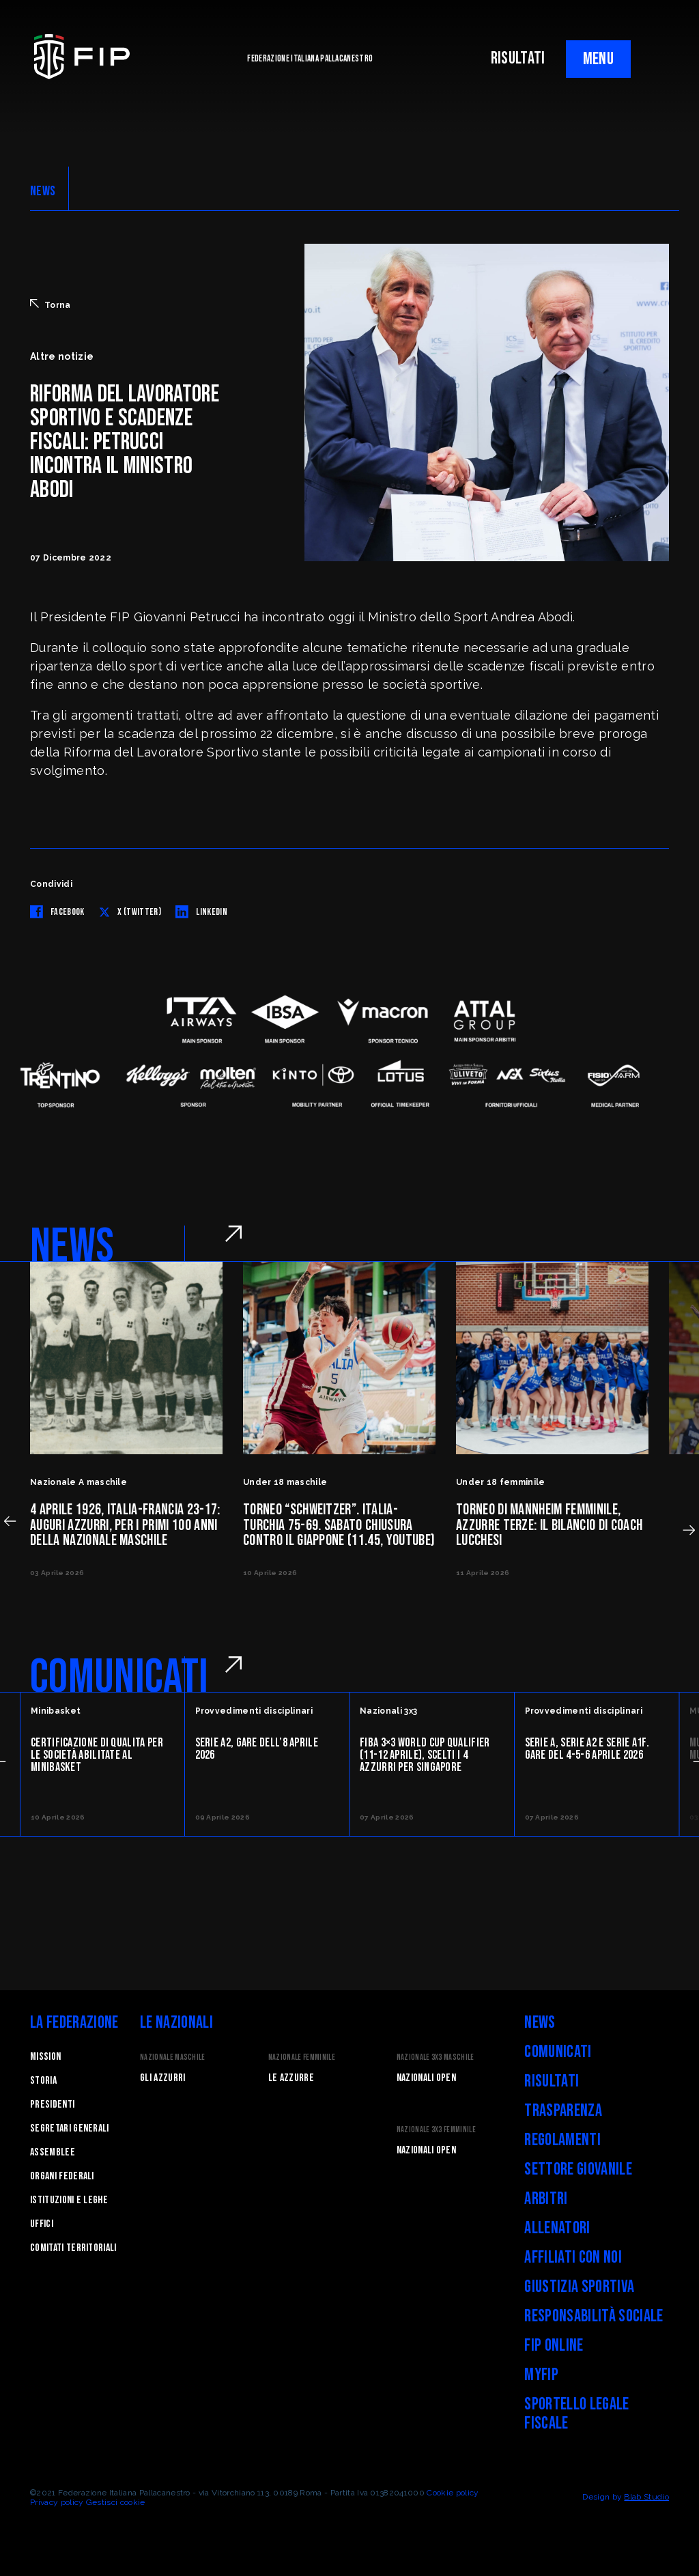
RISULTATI (518, 58)
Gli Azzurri (163, 2077)
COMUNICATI (119, 1677)
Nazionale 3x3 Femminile (436, 2130)
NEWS (42, 191)
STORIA (43, 2080)
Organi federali (62, 2176)
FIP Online (553, 2345)
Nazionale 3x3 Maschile (435, 2057)
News (539, 2022)
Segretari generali (69, 2128)
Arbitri (545, 2198)
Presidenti (52, 2104)
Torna (50, 304)
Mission (45, 2056)
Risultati (551, 2081)
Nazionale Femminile (301, 2057)
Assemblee (52, 2152)
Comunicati (557, 2052)
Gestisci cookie (115, 2502)
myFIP (541, 2375)
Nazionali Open (426, 2077)
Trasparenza (563, 2110)
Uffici (41, 2224)
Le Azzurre (291, 2077)
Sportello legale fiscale (576, 2414)
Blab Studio (646, 2497)
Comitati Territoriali (73, 2247)
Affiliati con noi (572, 2257)
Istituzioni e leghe (69, 2200)
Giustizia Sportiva (579, 2286)
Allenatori (557, 2228)
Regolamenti (562, 2140)
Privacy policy (56, 2502)
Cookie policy (453, 2492)
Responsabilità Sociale (593, 2316)
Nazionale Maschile (172, 2057)
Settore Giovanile (577, 2169)
